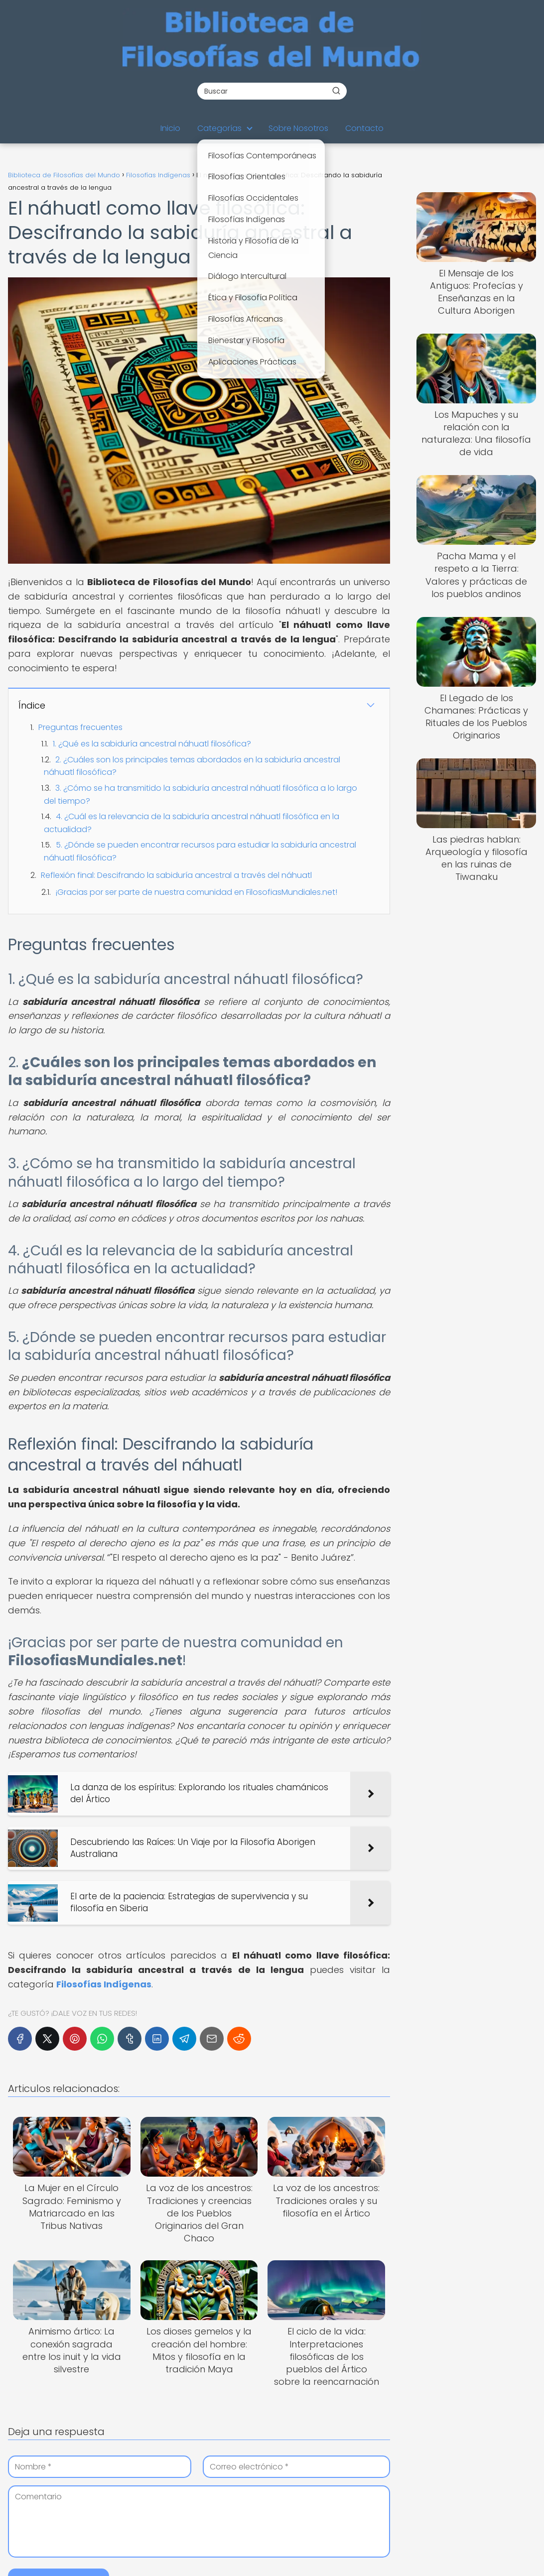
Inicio (170, 128)
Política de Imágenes (314, 2526)
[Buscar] (336, 91)
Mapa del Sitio (301, 2553)
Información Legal (308, 2485)
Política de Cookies (310, 2512)
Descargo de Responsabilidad (330, 2539)
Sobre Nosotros (298, 128)
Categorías (219, 128)
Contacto (364, 128)
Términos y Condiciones (319, 2499)
